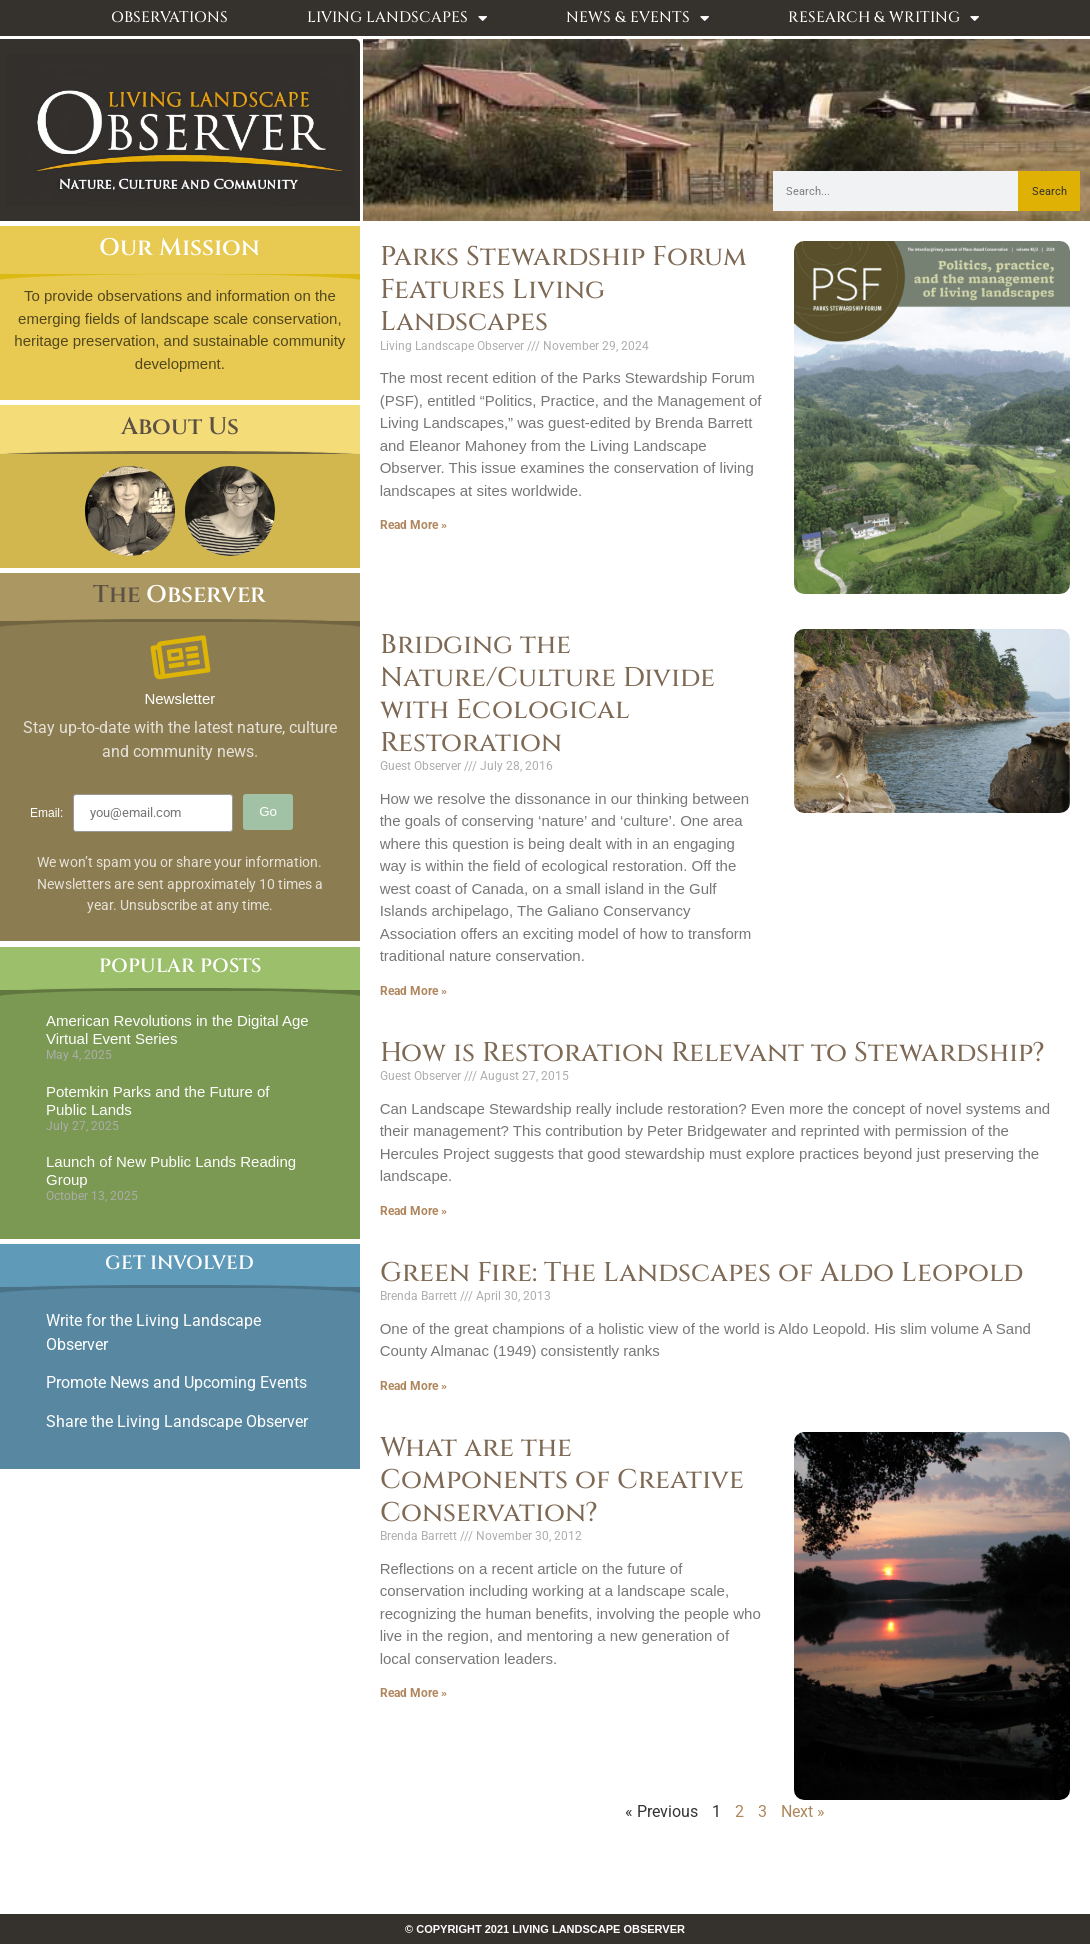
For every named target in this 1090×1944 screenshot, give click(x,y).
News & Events (637, 18)
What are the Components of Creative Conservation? (562, 1480)
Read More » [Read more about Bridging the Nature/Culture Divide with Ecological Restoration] (413, 991)
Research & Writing (883, 18)
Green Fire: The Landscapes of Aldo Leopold (701, 1273)
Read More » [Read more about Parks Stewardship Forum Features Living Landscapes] (413, 525)
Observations (169, 17)
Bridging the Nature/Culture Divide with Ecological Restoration (547, 693)
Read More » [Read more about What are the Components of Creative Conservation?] (413, 1693)
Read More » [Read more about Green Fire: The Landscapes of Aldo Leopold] (413, 1386)
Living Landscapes (397, 18)
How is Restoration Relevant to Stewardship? (712, 1053)
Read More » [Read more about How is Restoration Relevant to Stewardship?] (413, 1211)
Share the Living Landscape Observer (179, 1421)
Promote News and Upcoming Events (176, 1382)
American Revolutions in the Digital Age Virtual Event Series (177, 1029)
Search (1049, 191)
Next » (803, 1811)
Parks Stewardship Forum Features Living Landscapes (563, 289)
